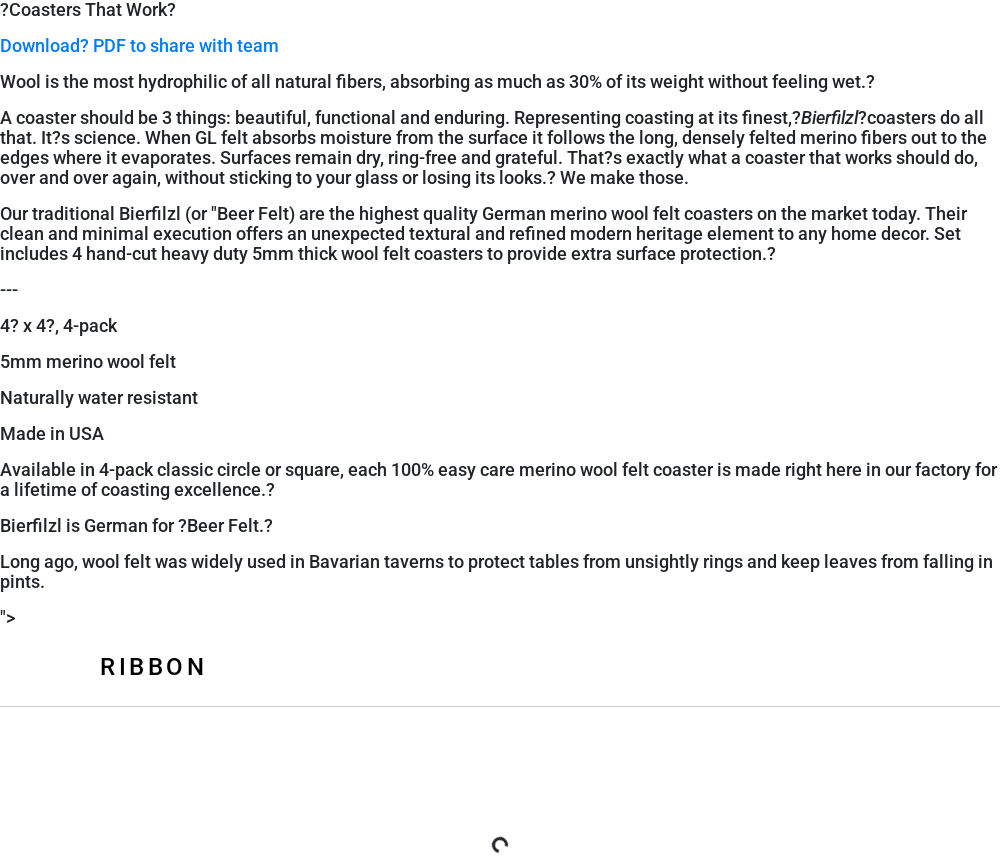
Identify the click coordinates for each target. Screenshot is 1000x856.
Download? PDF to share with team (139, 45)
